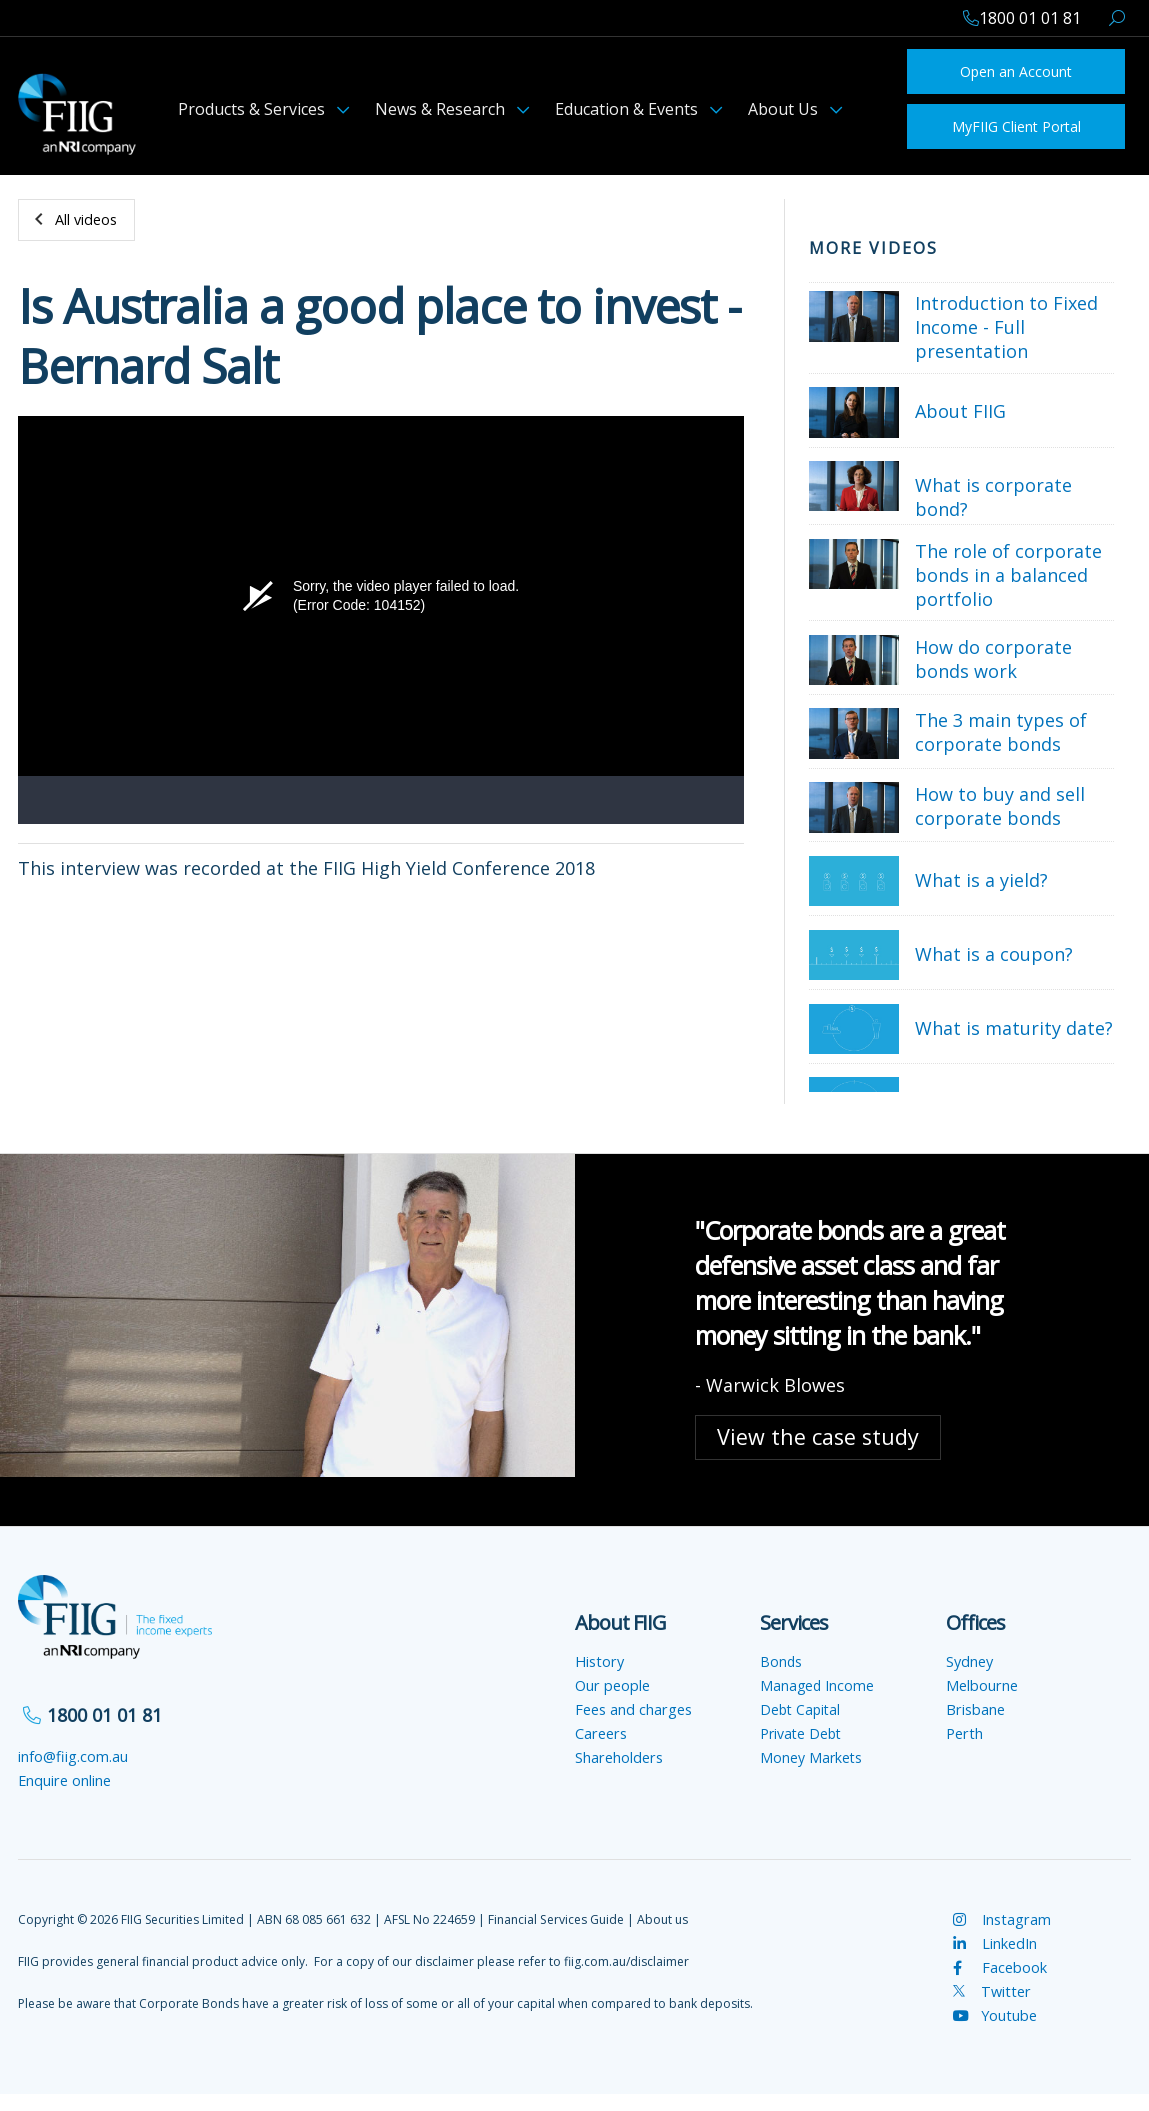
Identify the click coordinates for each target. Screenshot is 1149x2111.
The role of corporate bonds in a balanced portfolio (1008, 572)
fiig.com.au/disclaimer (626, 1959)
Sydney (969, 1658)
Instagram (1000, 1917)
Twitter (990, 1989)
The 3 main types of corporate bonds (1001, 728)
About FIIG (960, 410)
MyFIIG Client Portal (1016, 126)
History (598, 1658)
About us (661, 1917)
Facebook (999, 1965)
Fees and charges (632, 1706)
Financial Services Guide (555, 1917)
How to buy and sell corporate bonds (1000, 801)
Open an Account (1016, 71)
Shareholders (617, 1754)
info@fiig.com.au (72, 1754)
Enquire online (63, 1778)
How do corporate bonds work (993, 655)
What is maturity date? (1014, 1020)
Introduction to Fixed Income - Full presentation (1006, 327)
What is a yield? (981, 874)
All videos (85, 220)
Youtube (994, 2013)
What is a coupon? (994, 947)
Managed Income (817, 1682)
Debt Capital (800, 1706)
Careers (600, 1730)
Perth (963, 1730)
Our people (611, 1682)
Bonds (781, 1658)
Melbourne (981, 1682)
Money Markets (811, 1754)
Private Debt (800, 1730)
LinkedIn (994, 1941)
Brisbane (974, 1706)
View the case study (817, 1435)
